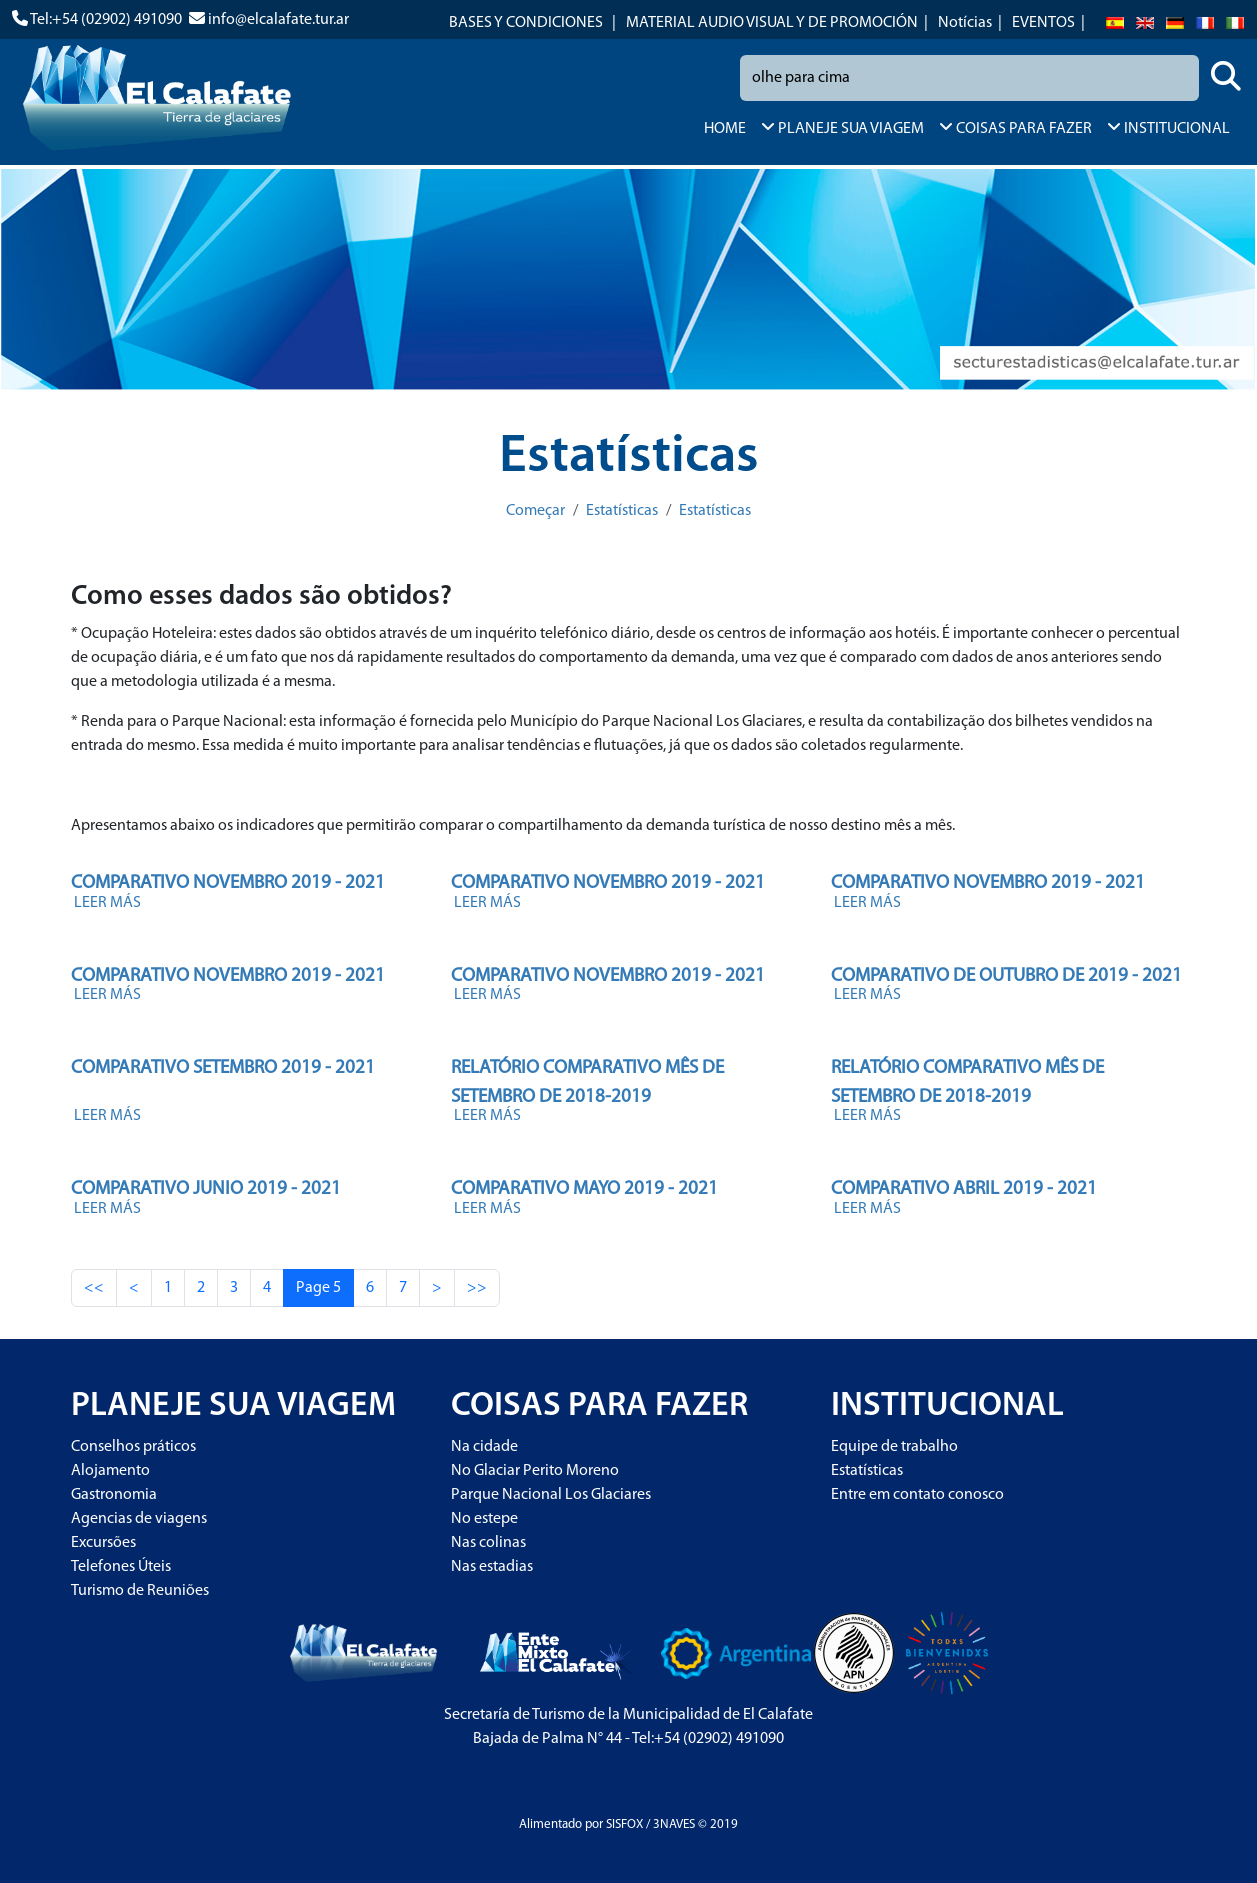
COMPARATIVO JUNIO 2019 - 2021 (206, 1189)
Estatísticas (622, 511)
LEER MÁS (107, 903)
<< (94, 1288)
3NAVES (674, 1824)
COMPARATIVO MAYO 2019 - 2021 (584, 1189)
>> (477, 1288)
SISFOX (624, 1824)
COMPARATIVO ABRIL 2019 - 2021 (964, 1189)
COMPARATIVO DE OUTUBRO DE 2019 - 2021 (1006, 976)
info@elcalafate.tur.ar (278, 20)
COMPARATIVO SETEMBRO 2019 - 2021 (223, 1068)
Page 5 (318, 1288)
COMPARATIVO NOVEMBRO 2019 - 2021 (228, 883)
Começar (535, 511)
